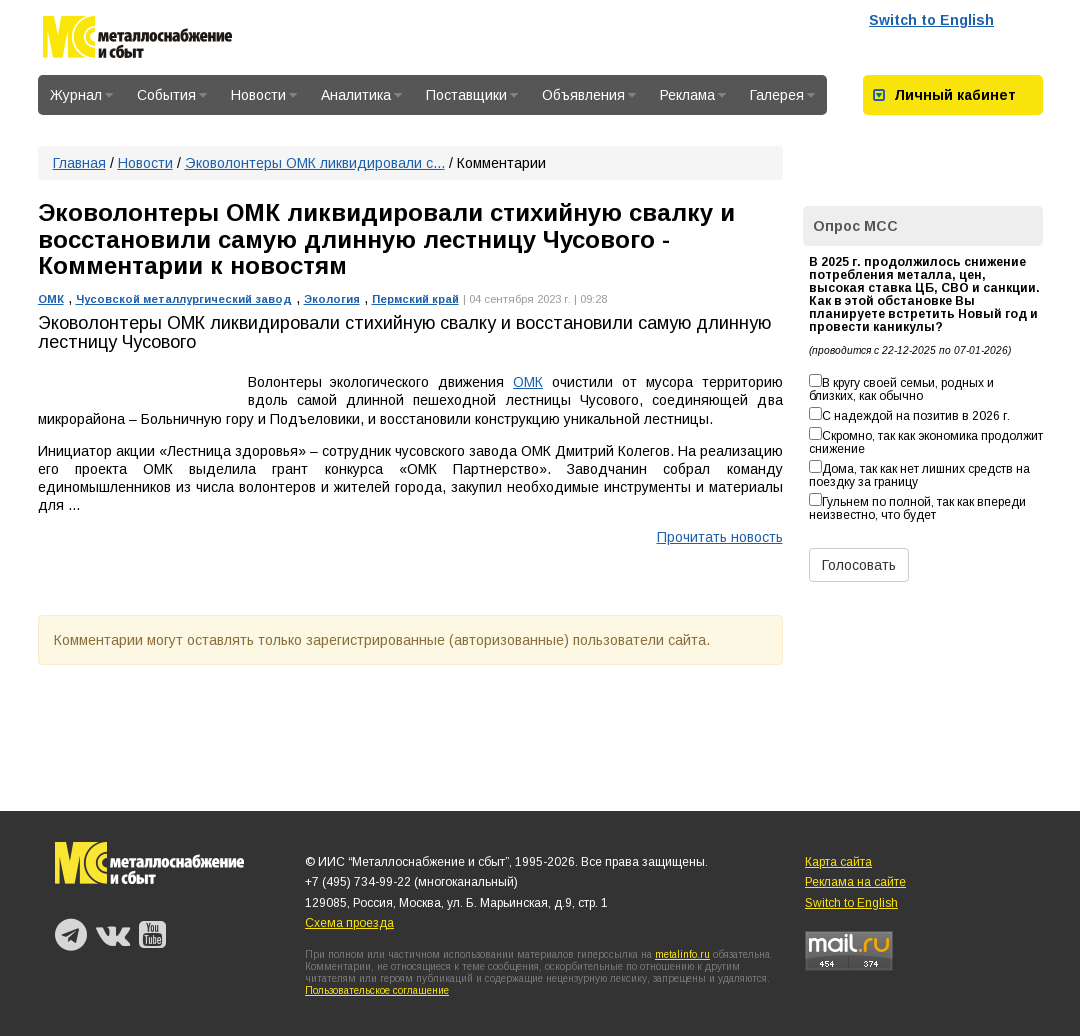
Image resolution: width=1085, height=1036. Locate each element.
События (172, 95)
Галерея (782, 95)
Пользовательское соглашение (377, 990)
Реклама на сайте (855, 882)
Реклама (693, 95)
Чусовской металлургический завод (184, 299)
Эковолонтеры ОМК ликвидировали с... (315, 163)
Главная (79, 163)
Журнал (81, 95)
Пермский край (415, 299)
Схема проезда (349, 923)
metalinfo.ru (682, 954)
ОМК (51, 299)
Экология (332, 299)
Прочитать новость (720, 537)
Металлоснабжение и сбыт (137, 40)
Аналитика (361, 95)
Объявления (589, 95)
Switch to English (931, 20)
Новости (264, 95)
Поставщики (472, 95)
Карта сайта (838, 862)
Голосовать (859, 565)
